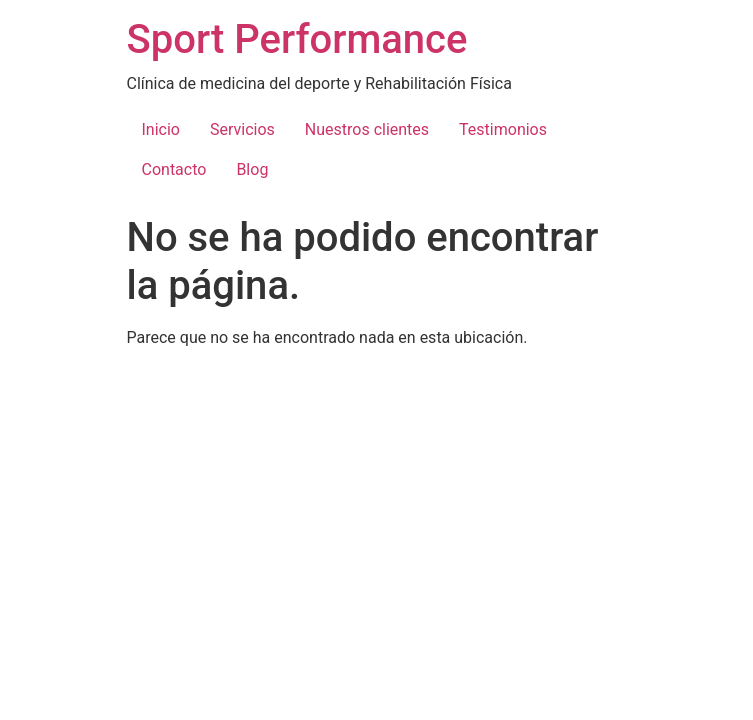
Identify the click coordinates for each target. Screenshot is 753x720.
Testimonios (503, 129)
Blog (252, 169)
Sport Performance (297, 39)
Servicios (242, 129)
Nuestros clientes (367, 129)
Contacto (174, 169)
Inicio (161, 129)
